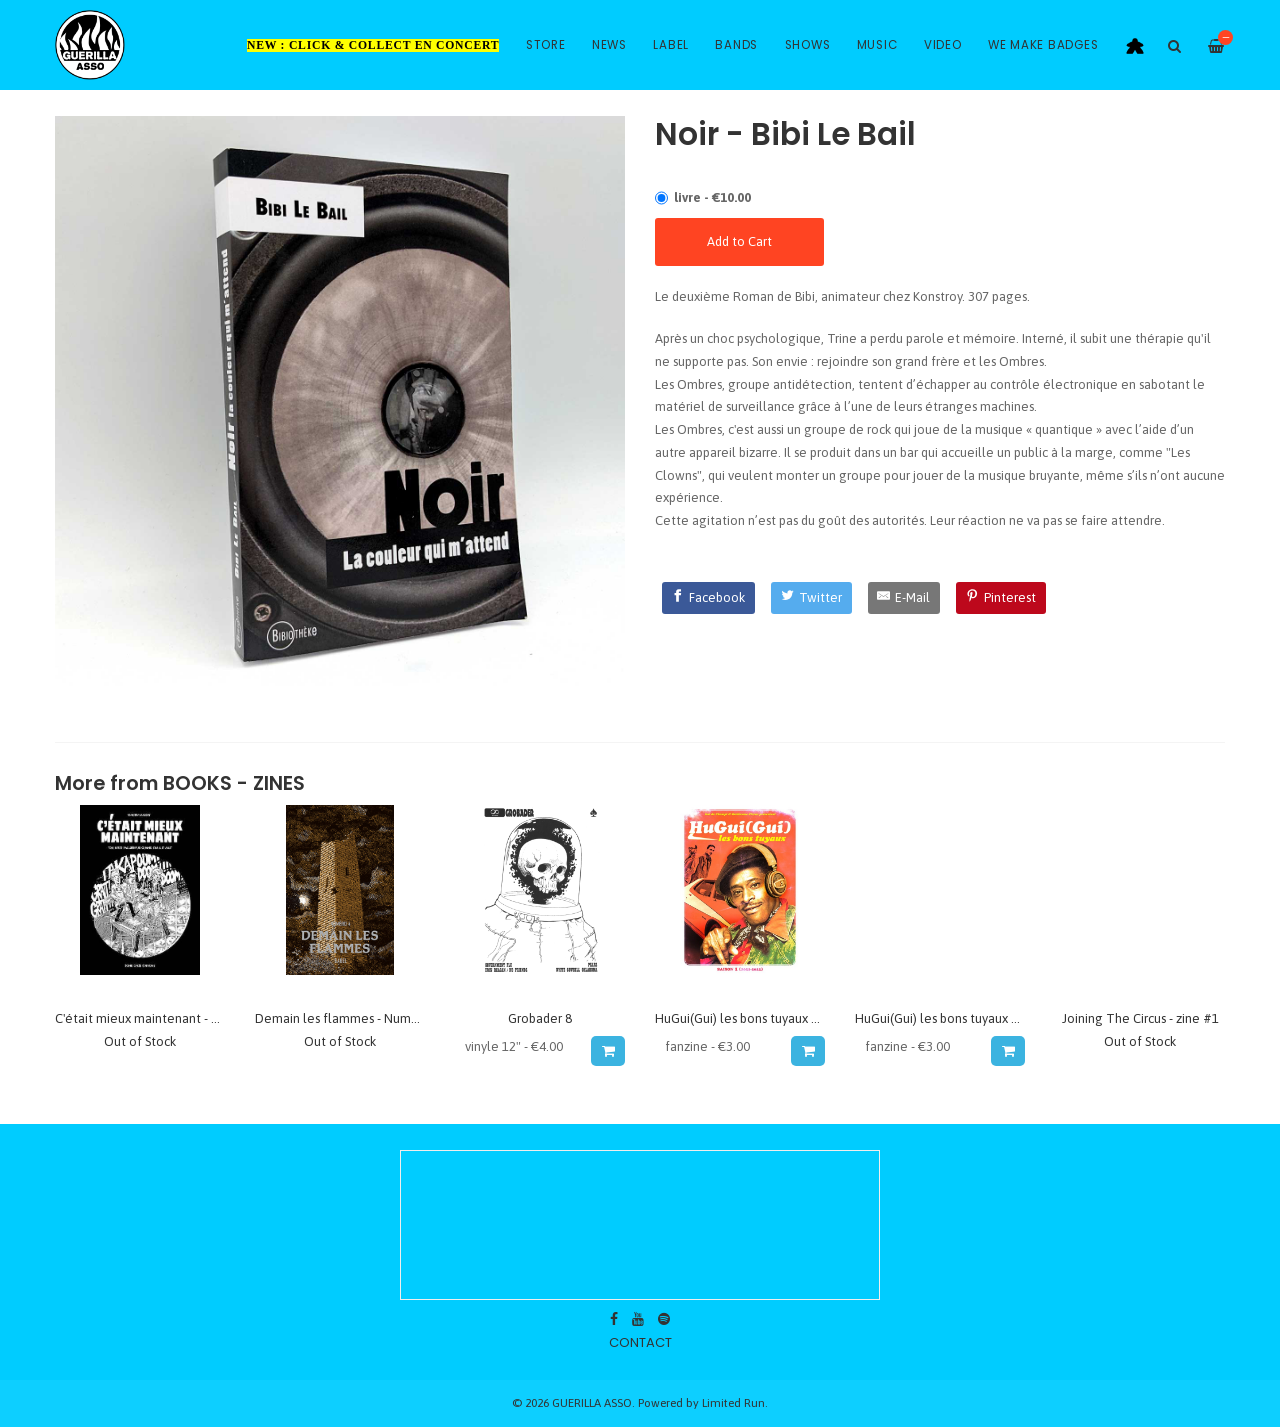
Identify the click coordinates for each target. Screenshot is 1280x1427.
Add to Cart (739, 241)
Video (943, 45)
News (609, 45)
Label (671, 45)
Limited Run (733, 1402)
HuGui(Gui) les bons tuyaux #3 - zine (958, 1018)
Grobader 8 (540, 1018)
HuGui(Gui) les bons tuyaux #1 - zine (758, 1018)
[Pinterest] (1001, 598)
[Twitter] (811, 598)
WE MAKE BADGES (1043, 45)
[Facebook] (709, 598)
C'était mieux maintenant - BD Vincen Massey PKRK (200, 1018)
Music (877, 45)
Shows (808, 45)
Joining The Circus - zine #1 (1140, 1018)
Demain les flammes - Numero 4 (348, 1018)
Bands (736, 45)
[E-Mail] (904, 598)
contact (640, 1342)
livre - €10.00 (712, 197)
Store (546, 45)
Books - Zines (234, 783)
